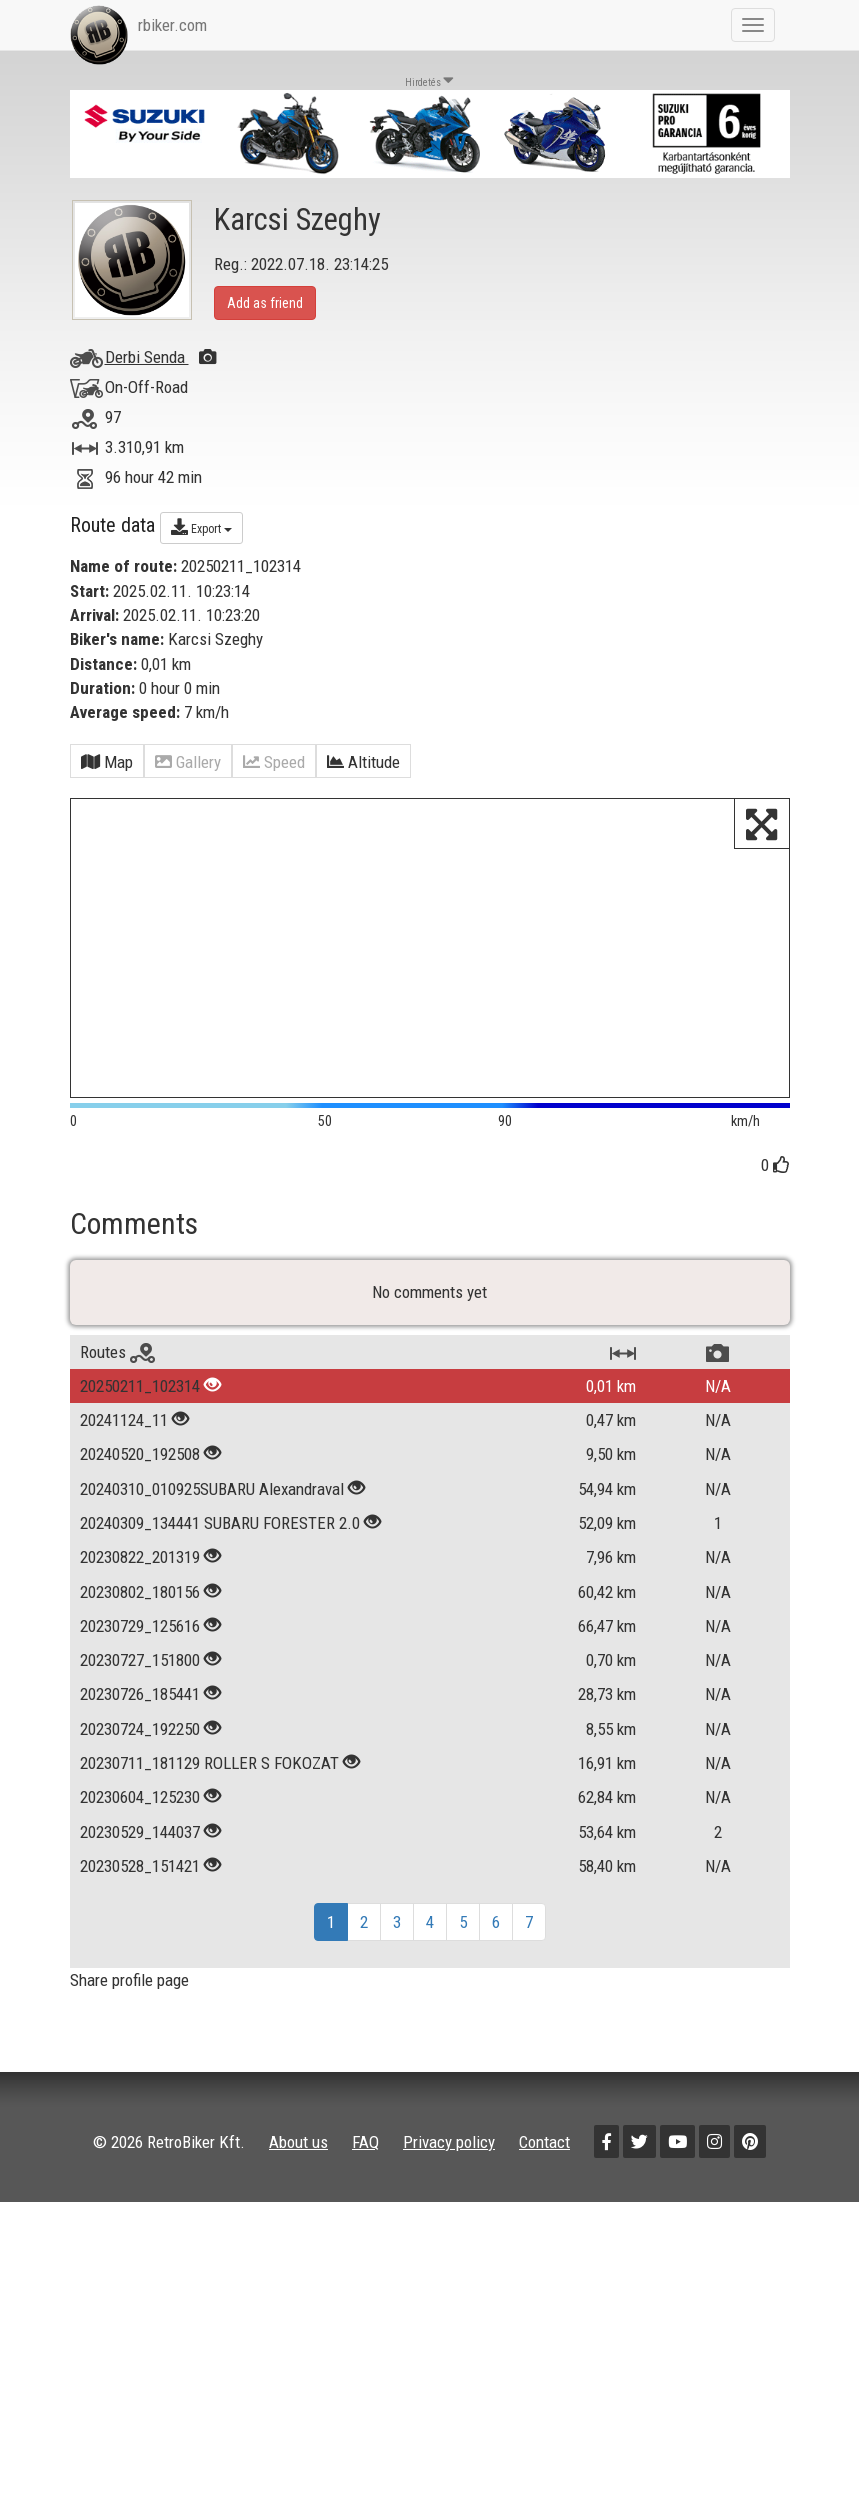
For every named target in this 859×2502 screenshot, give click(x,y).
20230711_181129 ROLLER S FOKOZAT (209, 1791)
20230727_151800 (140, 1689)
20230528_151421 (140, 1894)
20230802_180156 (140, 1620)
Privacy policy (449, 2170)
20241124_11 (124, 1449)
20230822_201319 (140, 1586)
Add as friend (265, 303)
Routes (117, 1380)
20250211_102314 (140, 1414)
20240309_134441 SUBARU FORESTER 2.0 (222, 1551)
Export (201, 527)
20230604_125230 (140, 1826)
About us (298, 2170)
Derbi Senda (160, 357)
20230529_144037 (140, 1860)
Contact (544, 2170)
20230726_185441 (140, 1723)
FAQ (365, 2170)
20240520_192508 (140, 1483)
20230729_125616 (140, 1654)
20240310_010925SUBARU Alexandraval (212, 1517)
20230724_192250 (140, 1757)
